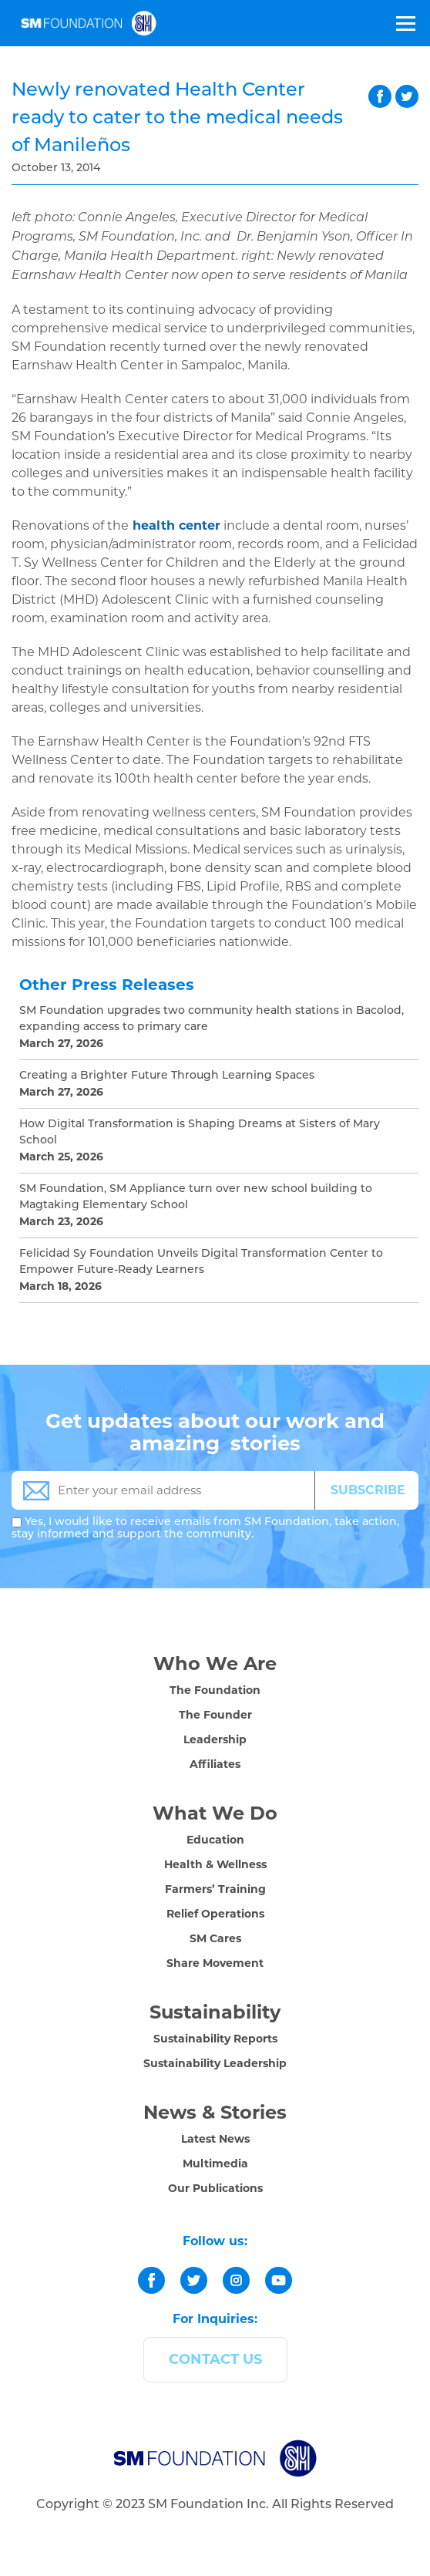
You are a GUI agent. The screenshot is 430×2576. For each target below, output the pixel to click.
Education (215, 1840)
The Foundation (215, 1690)
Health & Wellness (215, 1864)
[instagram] (236, 2280)
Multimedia (215, 2163)
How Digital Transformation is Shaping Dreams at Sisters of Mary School (199, 1133)
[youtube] (278, 2280)
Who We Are (215, 1663)
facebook (379, 96)
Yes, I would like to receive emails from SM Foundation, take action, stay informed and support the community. (205, 1529)
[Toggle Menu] (404, 23)
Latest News (215, 2139)
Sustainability (215, 2012)
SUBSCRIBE (368, 1490)
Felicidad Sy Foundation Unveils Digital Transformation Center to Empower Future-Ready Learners (201, 1262)
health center (176, 525)
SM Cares (215, 1938)
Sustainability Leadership (215, 2063)
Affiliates (215, 1764)
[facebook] (151, 2280)
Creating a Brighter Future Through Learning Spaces (166, 1076)
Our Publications (215, 2188)
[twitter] (193, 2280)
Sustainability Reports (215, 2039)
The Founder (215, 1715)
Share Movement (215, 1963)
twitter (406, 96)
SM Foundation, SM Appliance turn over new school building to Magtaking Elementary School (195, 1197)
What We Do (215, 1813)
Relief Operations (215, 1914)
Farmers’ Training (215, 1889)
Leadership (215, 1739)
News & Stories (215, 2112)
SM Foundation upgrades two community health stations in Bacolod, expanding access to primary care (211, 1019)
